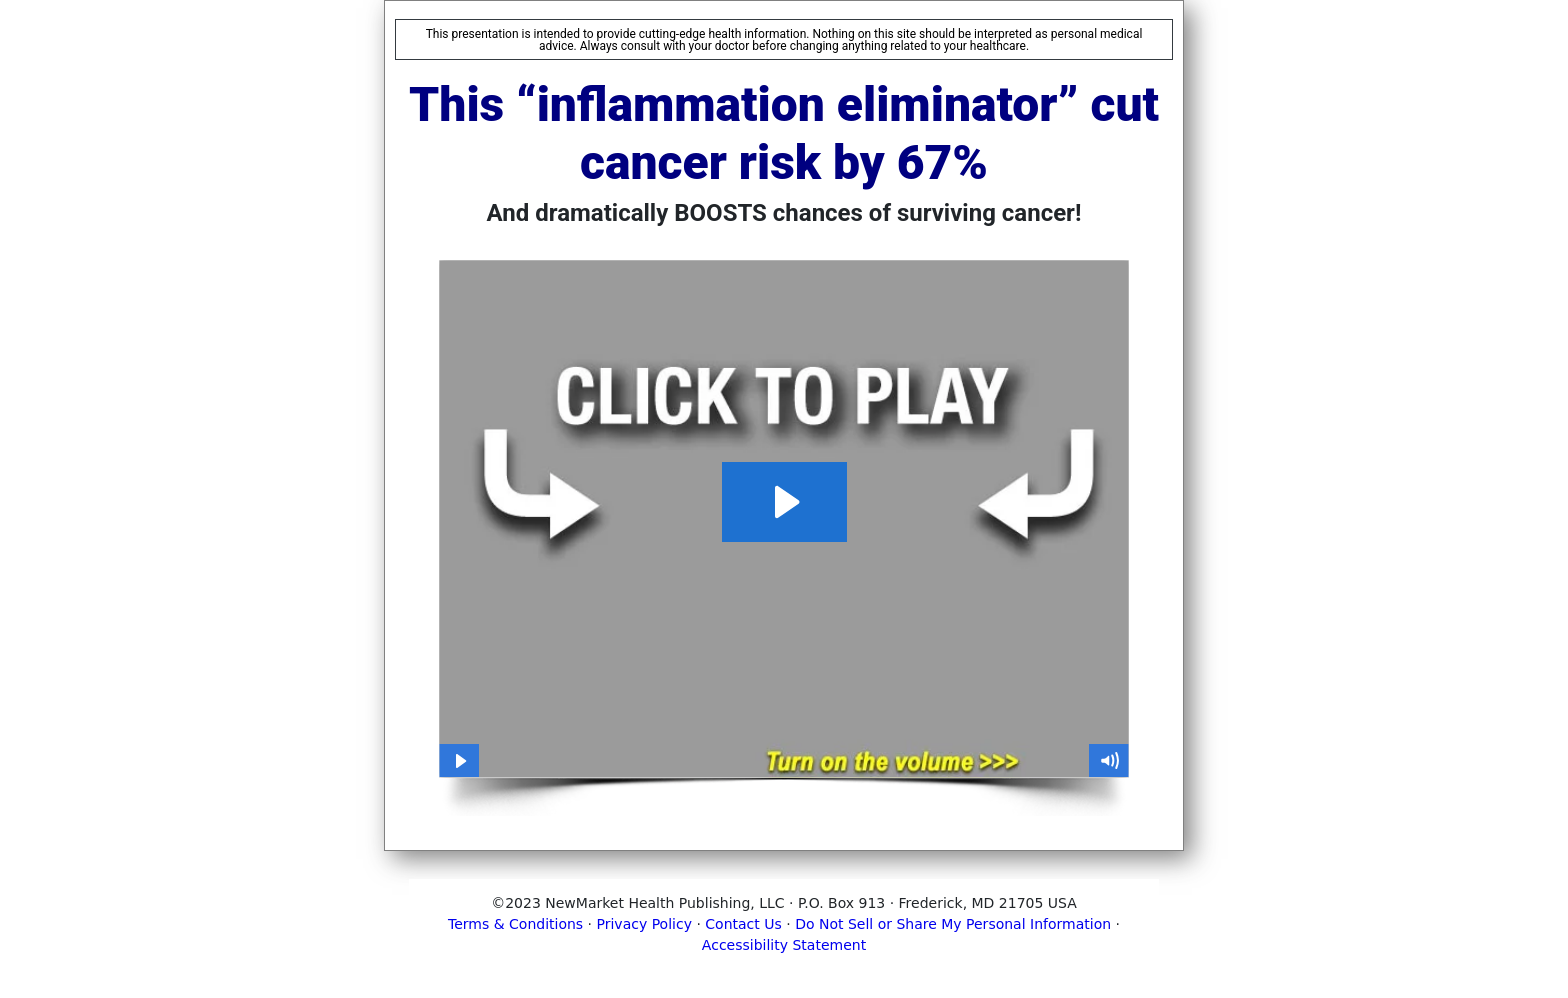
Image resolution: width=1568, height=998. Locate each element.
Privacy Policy (644, 924)
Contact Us (743, 924)
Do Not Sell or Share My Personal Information (953, 924)
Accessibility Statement (784, 945)
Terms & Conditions (515, 924)
